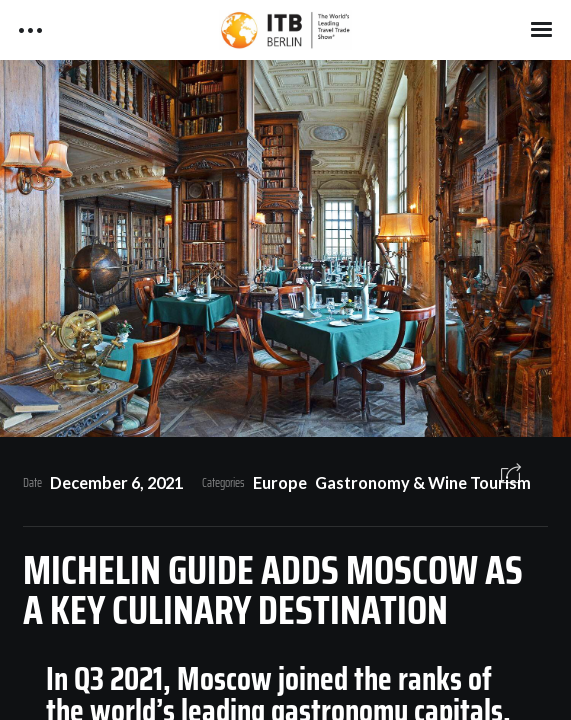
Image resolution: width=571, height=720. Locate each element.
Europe (280, 482)
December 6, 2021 (116, 482)
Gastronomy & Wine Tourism (423, 482)
